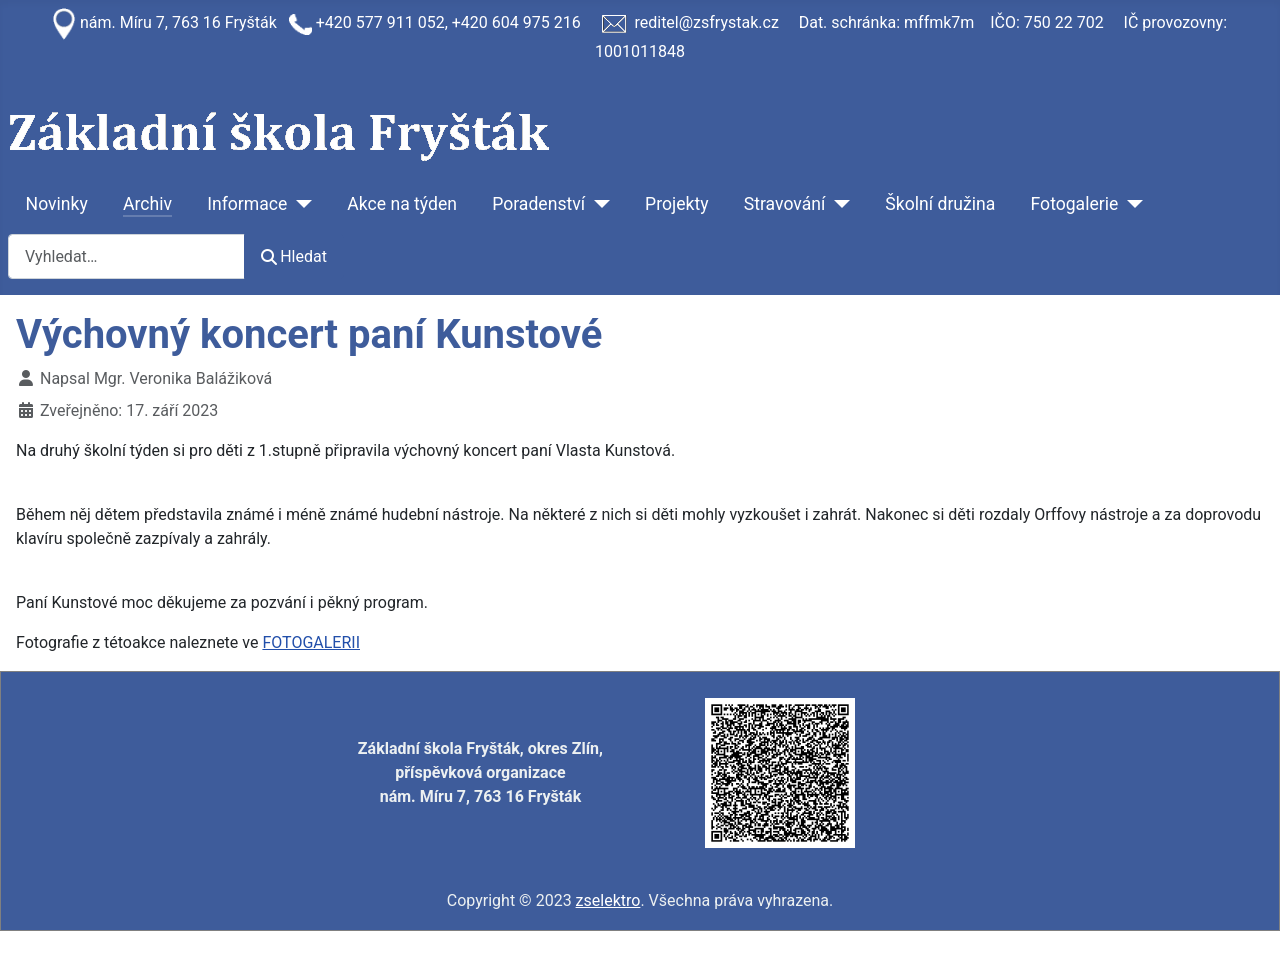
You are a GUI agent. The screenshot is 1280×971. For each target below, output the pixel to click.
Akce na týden (402, 204)
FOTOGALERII (311, 642)
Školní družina (940, 204)
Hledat (294, 256)
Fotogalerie (1075, 204)
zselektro (608, 900)
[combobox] (126, 256)
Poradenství (538, 204)
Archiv (147, 204)
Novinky (57, 204)
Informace (247, 204)
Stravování (785, 204)
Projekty (676, 204)
